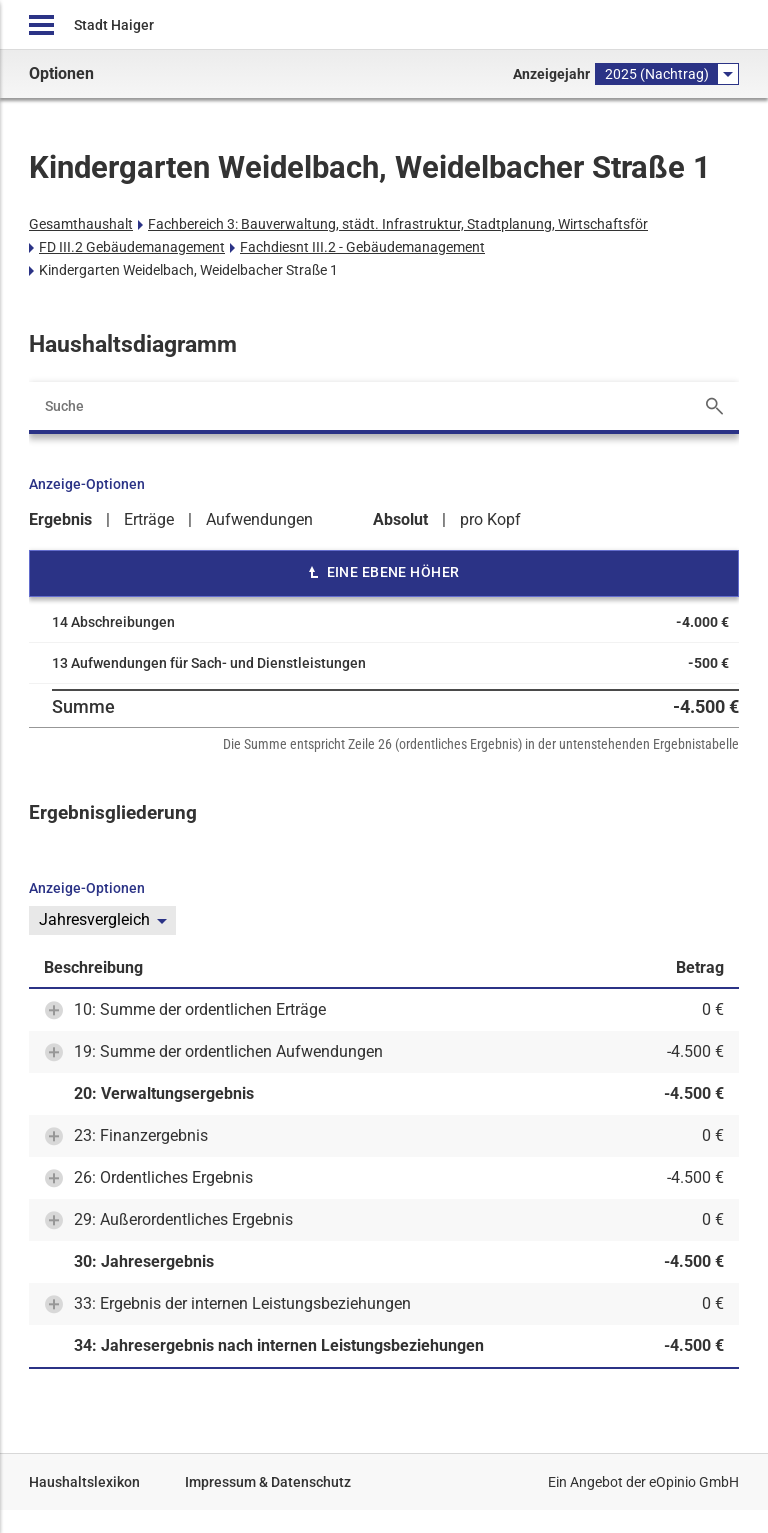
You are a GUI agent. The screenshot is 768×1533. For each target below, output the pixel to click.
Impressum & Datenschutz (268, 1482)
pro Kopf (490, 519)
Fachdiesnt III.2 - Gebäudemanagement (362, 247)
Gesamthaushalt (81, 224)
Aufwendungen (259, 519)
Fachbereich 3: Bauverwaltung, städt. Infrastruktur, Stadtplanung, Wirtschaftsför (398, 224)
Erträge (149, 519)
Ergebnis (60, 519)
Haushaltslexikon (84, 1482)
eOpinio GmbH (694, 1482)
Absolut (400, 519)
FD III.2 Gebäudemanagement (132, 247)
